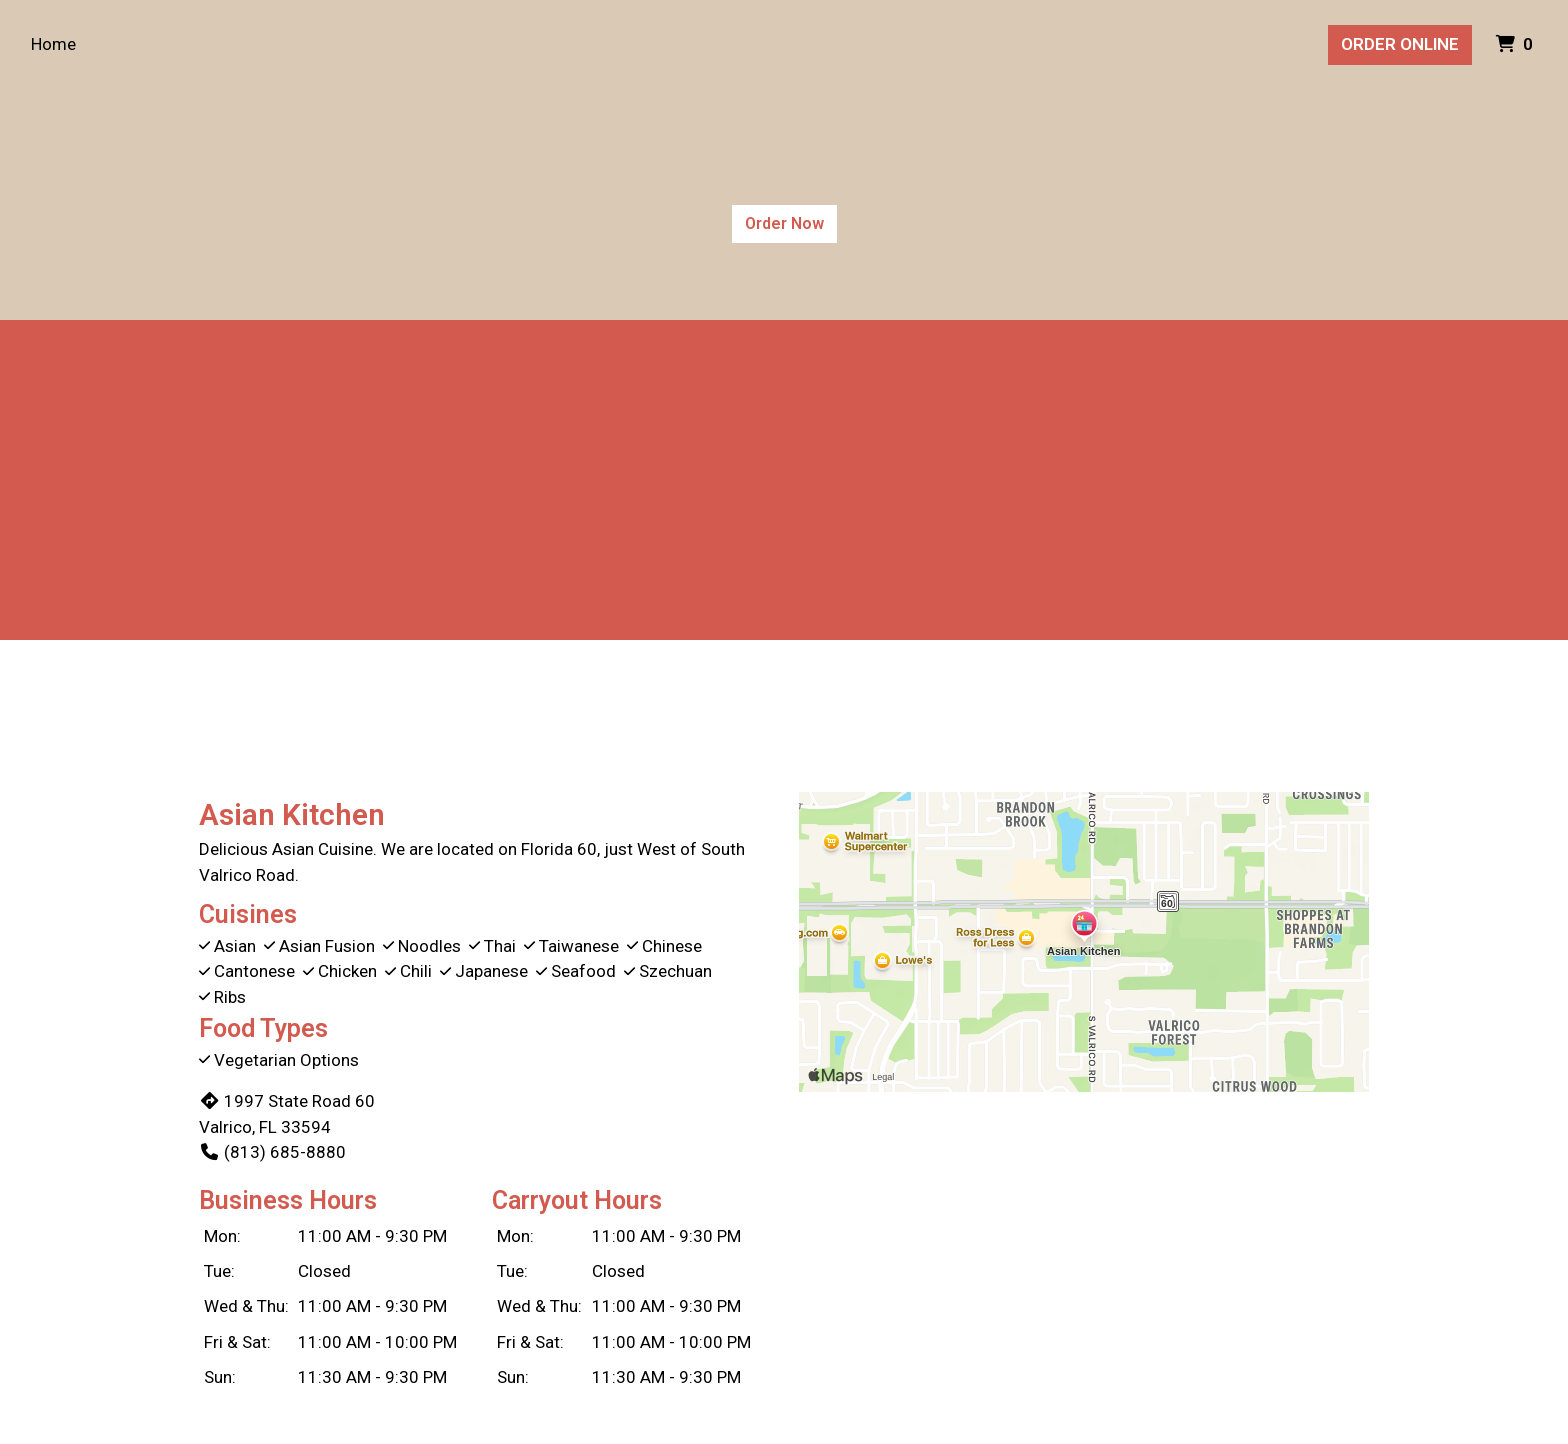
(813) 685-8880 (272, 1152)
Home (53, 44)
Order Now (784, 223)
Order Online (1400, 44)
